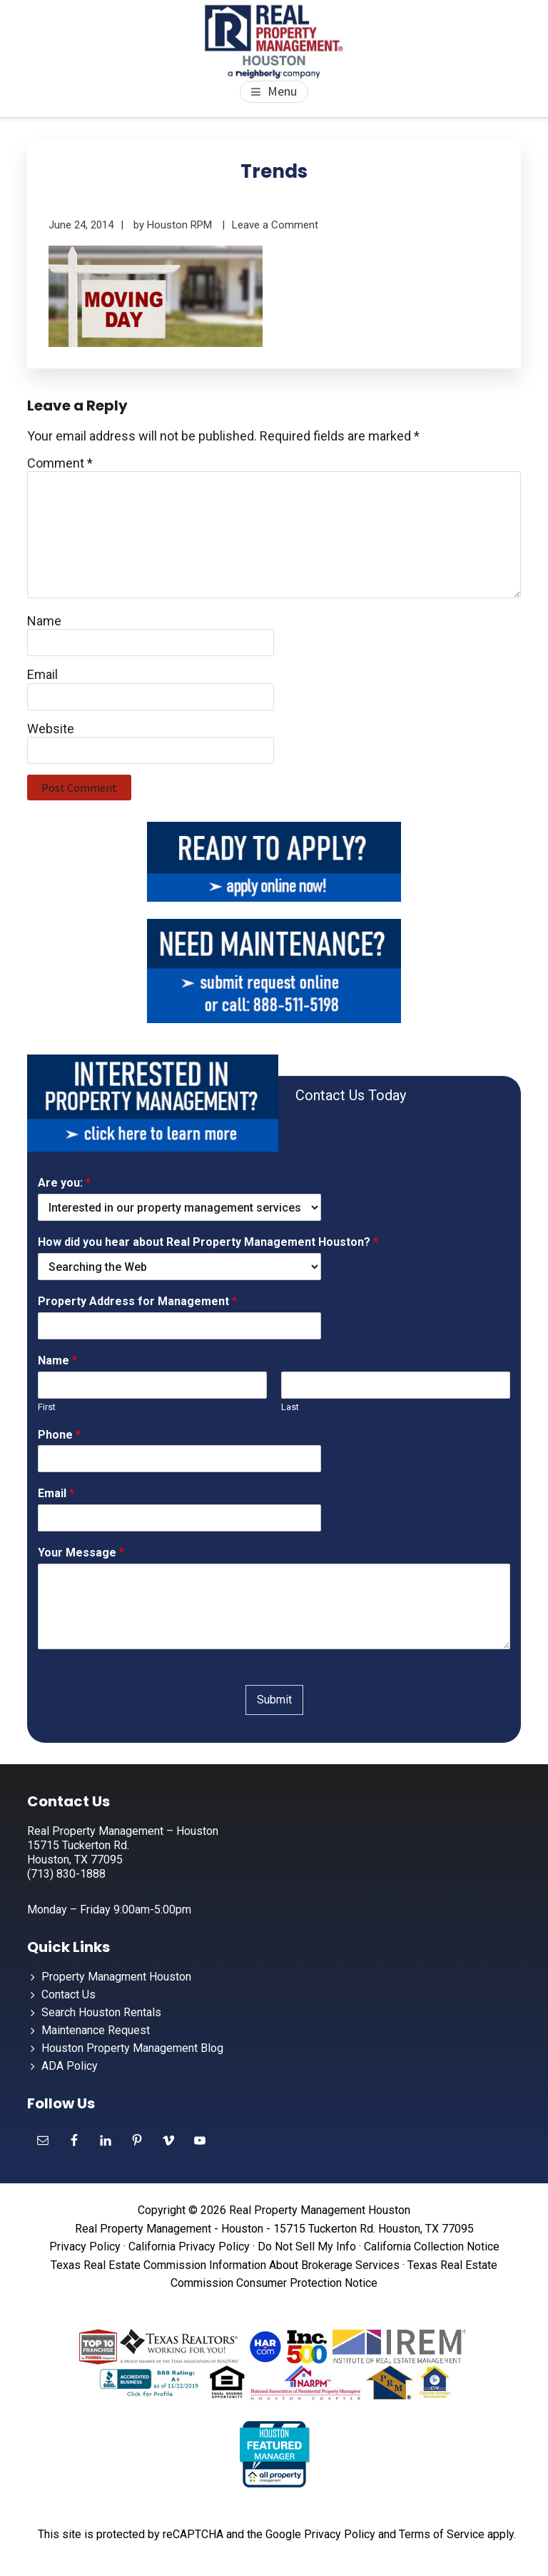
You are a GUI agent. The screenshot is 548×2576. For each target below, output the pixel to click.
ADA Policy (69, 2066)
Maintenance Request (95, 2030)
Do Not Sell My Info (307, 2246)
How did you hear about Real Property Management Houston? (208, 1242)
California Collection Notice (431, 2246)
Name (44, 620)
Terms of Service (441, 2534)
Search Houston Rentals (101, 2012)
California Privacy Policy (189, 2246)
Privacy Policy (85, 2246)
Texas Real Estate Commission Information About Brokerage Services (225, 2265)
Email (42, 674)
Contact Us (68, 1994)
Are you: (64, 1182)
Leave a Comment (275, 224)
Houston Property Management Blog (132, 2048)
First (47, 1407)
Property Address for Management (137, 1301)
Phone (59, 1435)
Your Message (81, 1552)
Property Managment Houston (116, 1976)
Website (50, 728)
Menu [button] (282, 91)
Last (290, 1407)
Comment (60, 463)
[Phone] (179, 1458)
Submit (274, 1699)
